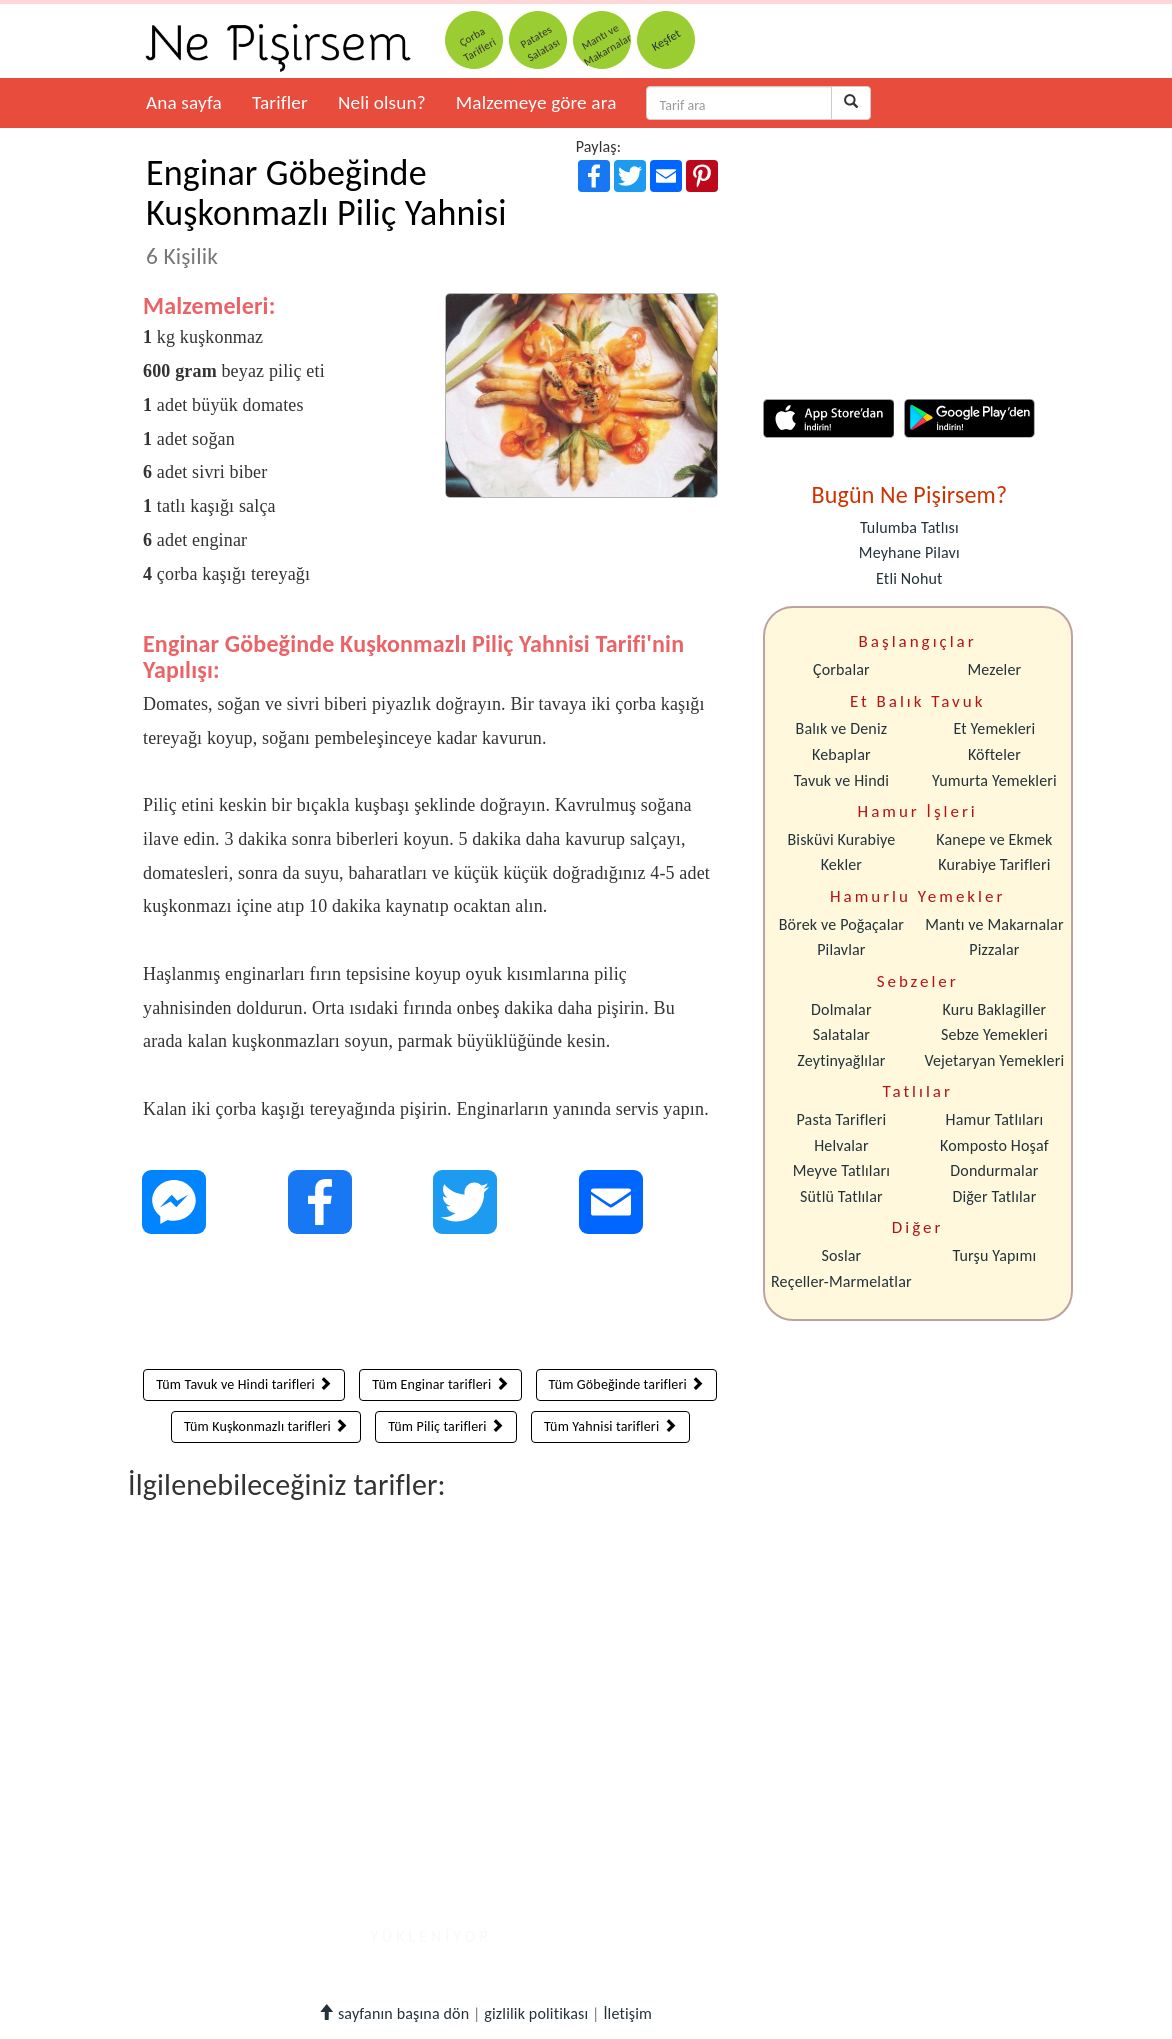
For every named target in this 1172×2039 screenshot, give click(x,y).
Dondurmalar (994, 1170)
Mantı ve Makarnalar (994, 924)
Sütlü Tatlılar (841, 1196)
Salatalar (841, 1034)
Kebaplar (841, 754)
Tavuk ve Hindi (841, 780)
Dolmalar (841, 1009)
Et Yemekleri (994, 728)
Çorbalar (841, 669)
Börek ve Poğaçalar (841, 924)
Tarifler (280, 102)
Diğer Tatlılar (994, 1196)
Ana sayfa (184, 102)
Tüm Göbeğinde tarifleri (627, 1384)
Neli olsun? (382, 102)
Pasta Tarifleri (842, 1119)
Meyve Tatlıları (841, 1170)
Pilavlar (841, 949)
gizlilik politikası (536, 2013)
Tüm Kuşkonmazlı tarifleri (266, 1426)
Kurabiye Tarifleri (994, 864)
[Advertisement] (430, 1306)
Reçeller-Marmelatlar (841, 1281)
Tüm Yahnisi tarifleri (610, 1426)
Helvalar (841, 1145)
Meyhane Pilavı (909, 552)
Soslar (841, 1255)
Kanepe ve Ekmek (994, 839)
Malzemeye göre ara (536, 102)
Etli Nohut (909, 578)
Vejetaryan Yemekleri (994, 1060)
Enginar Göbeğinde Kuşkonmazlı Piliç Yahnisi (326, 210)
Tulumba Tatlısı (909, 527)
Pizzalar (994, 949)
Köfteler (994, 754)
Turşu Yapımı (995, 1255)
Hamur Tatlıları (995, 1119)
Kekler (841, 864)
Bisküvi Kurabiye (841, 839)
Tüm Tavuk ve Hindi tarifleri (244, 1384)
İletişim (627, 2013)
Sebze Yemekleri (994, 1034)
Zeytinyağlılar (841, 1060)
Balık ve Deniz (842, 728)
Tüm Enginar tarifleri (440, 1384)
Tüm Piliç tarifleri (446, 1426)
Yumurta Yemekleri (994, 780)
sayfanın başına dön (393, 2013)
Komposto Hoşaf (994, 1145)
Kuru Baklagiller (995, 1009)
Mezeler (995, 669)
